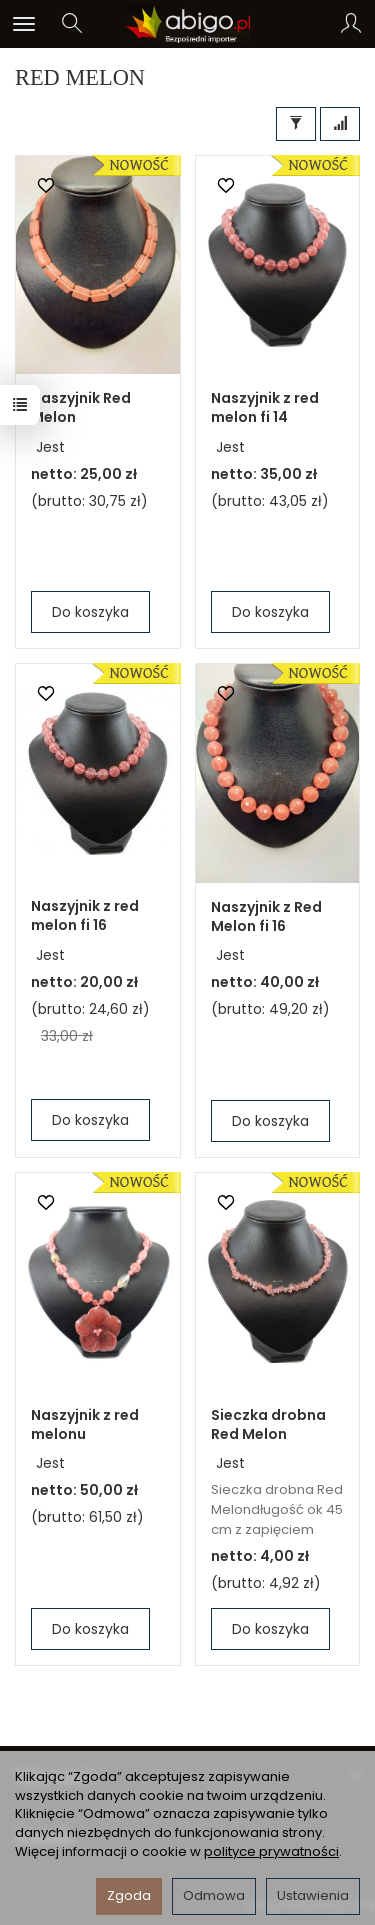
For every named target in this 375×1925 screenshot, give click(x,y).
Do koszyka (90, 612)
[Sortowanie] (340, 124)
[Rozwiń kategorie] (24, 24)
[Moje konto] (351, 24)
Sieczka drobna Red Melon (268, 1424)
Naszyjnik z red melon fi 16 (85, 915)
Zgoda (129, 1895)
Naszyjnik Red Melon (81, 407)
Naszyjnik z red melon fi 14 (265, 407)
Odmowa (214, 1895)
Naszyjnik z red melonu (85, 1424)
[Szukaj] (72, 24)
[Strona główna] (187, 24)
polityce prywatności (271, 1851)
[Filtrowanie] (296, 124)
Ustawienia (313, 1895)
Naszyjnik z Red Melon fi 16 (266, 916)
